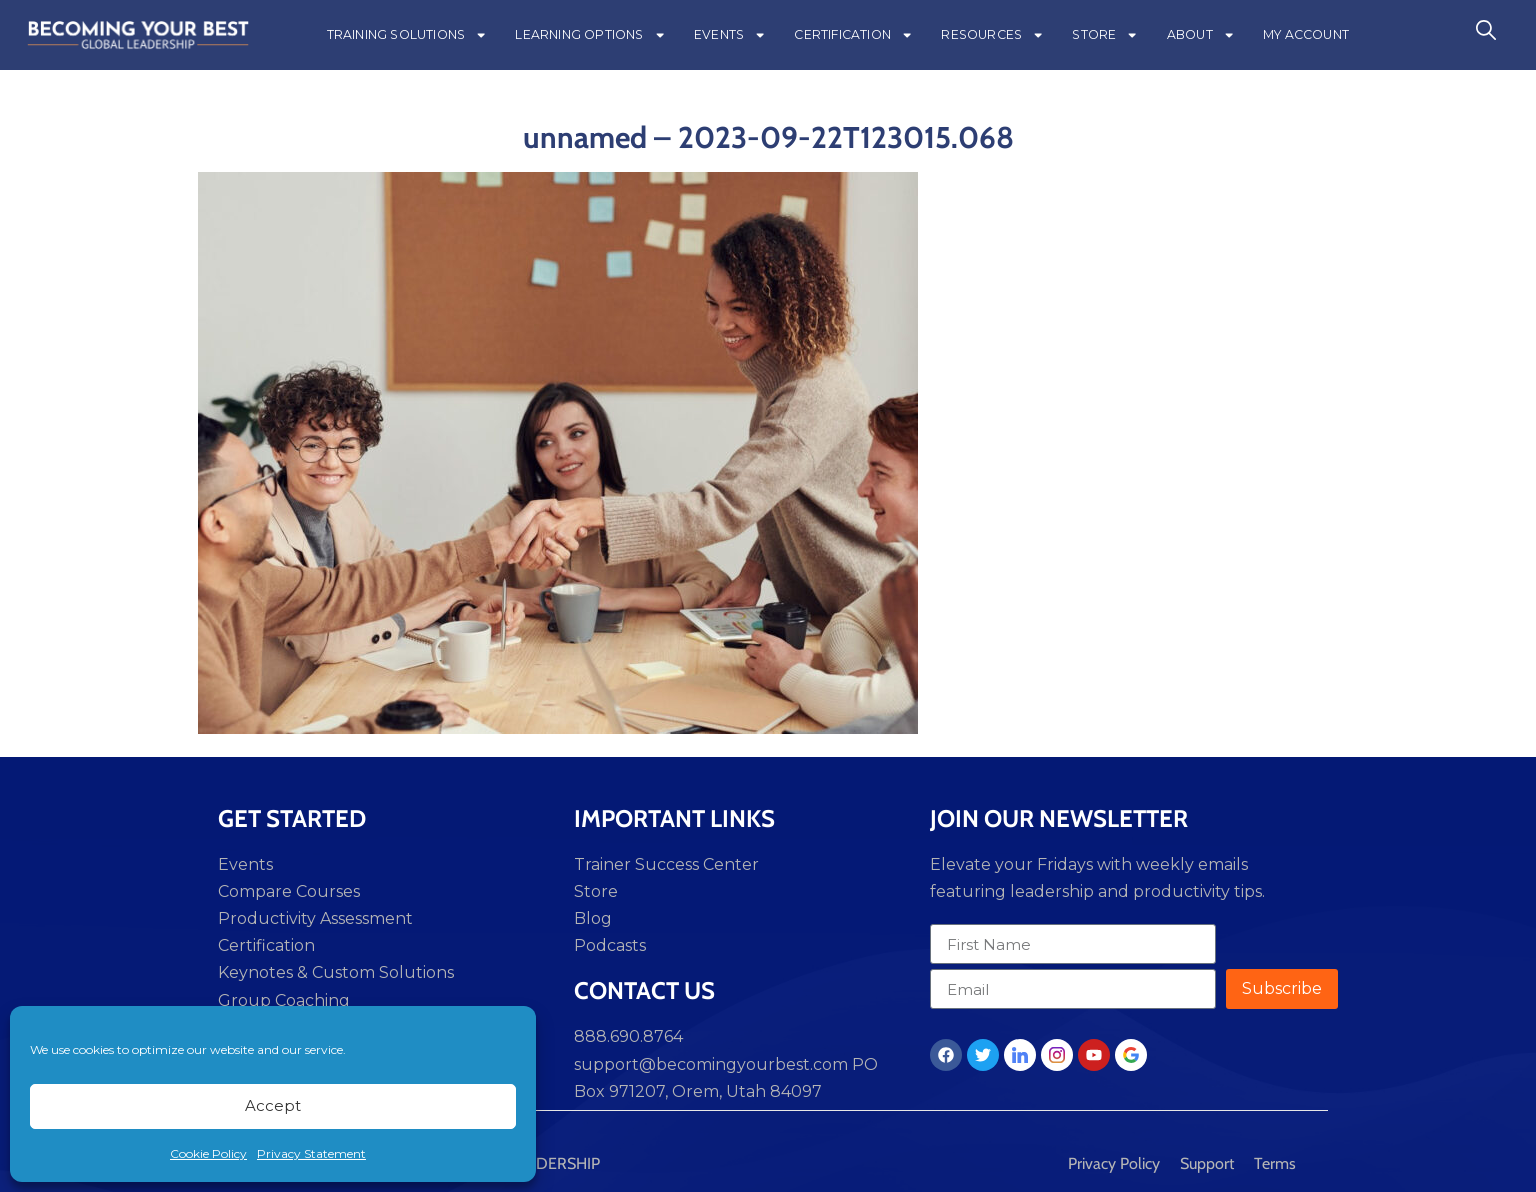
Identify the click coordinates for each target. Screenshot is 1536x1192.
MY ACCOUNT (1306, 34)
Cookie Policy (208, 1153)
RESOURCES (992, 35)
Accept (273, 1105)
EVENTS (730, 35)
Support (1207, 1163)
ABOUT (1201, 35)
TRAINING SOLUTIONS (407, 35)
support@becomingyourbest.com (711, 1064)
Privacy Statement (311, 1153)
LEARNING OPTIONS (590, 35)
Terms (1275, 1163)
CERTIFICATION (853, 35)
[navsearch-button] (1486, 35)
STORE (1105, 35)
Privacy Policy (1114, 1163)
